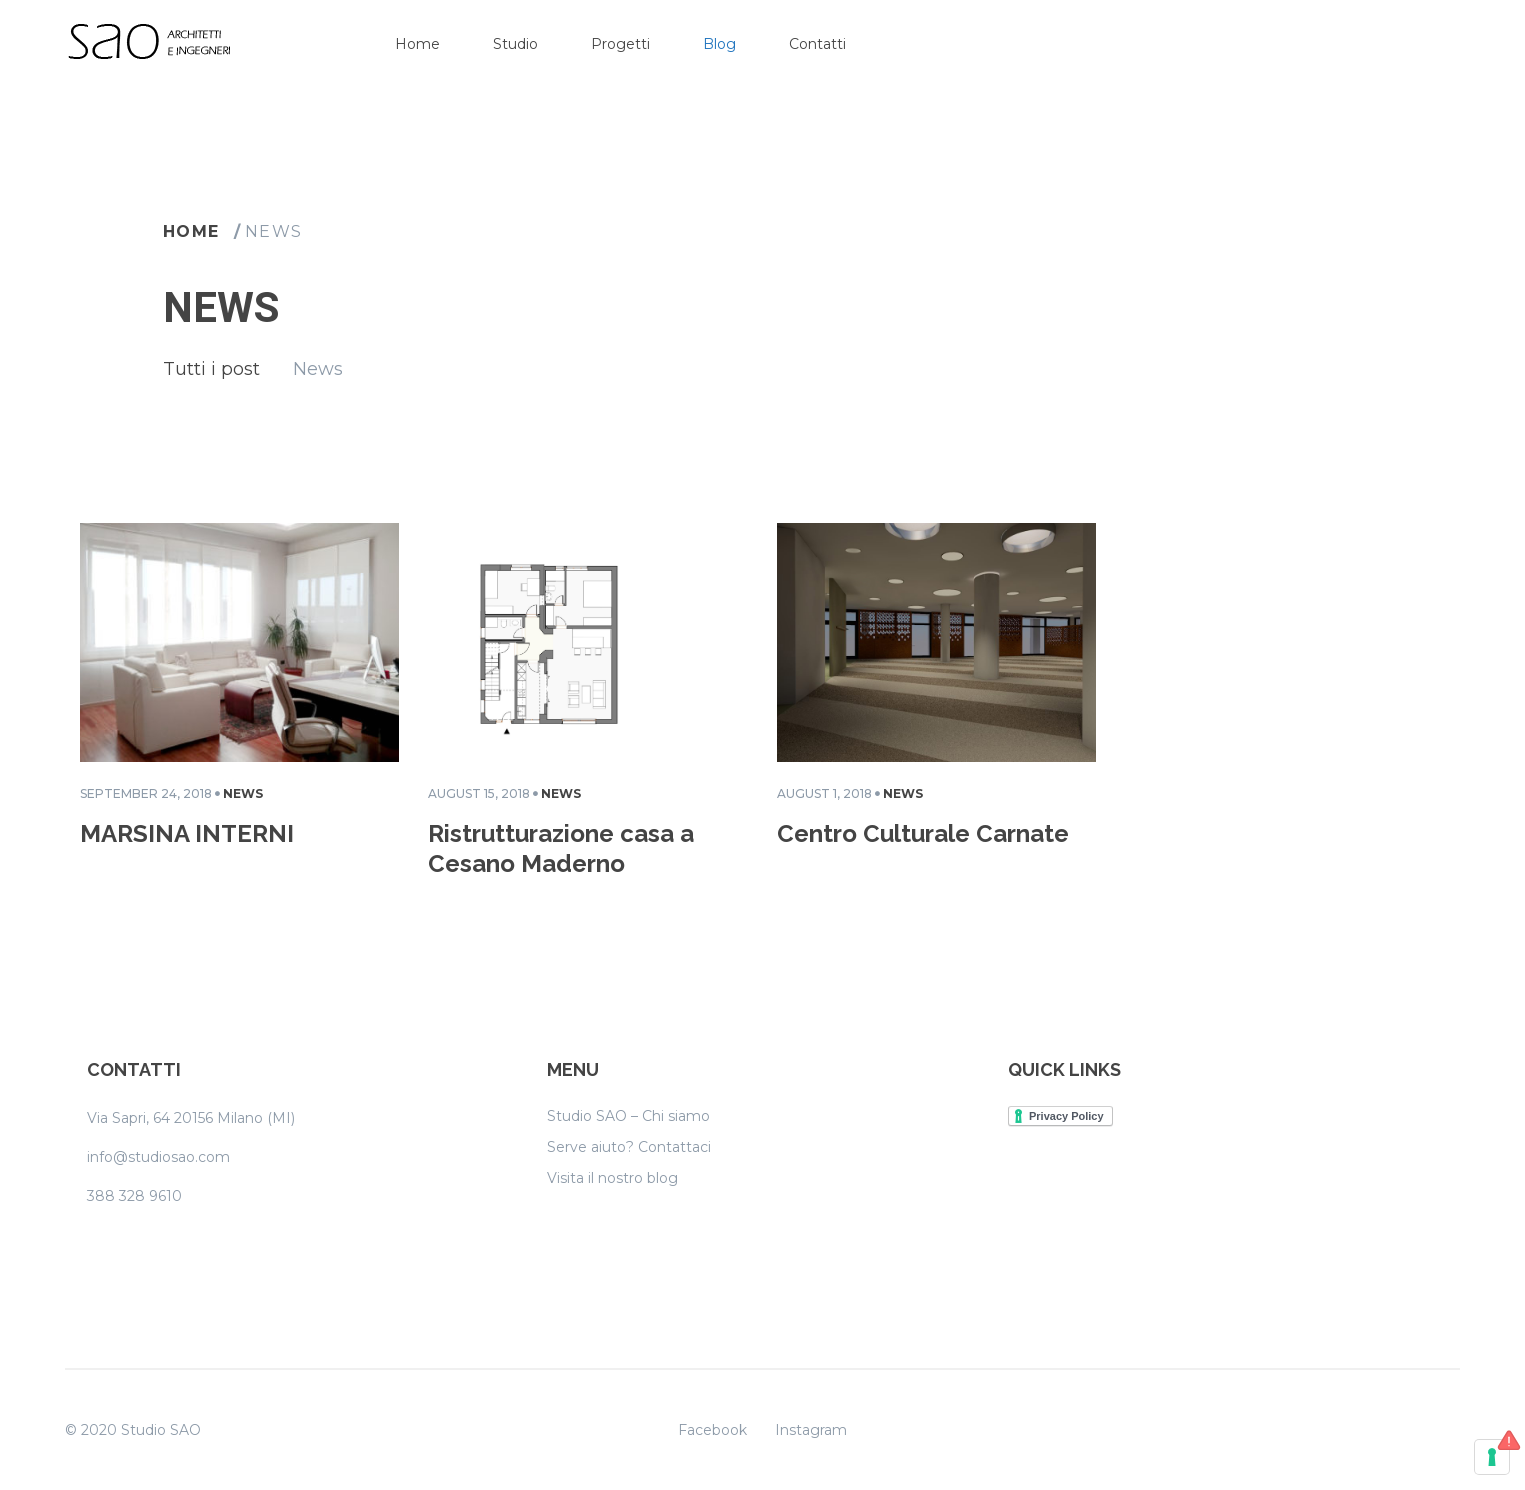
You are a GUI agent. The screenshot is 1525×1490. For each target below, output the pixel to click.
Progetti (620, 44)
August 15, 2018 (479, 793)
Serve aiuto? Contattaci (629, 1147)
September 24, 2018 (146, 793)
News (274, 231)
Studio (515, 44)
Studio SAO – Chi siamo (628, 1116)
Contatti (817, 44)
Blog (719, 44)
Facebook (712, 1430)
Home (417, 44)
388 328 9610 (134, 1196)
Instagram (811, 1430)
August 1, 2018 (824, 793)
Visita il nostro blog (612, 1178)
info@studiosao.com (158, 1157)
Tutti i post (211, 369)
